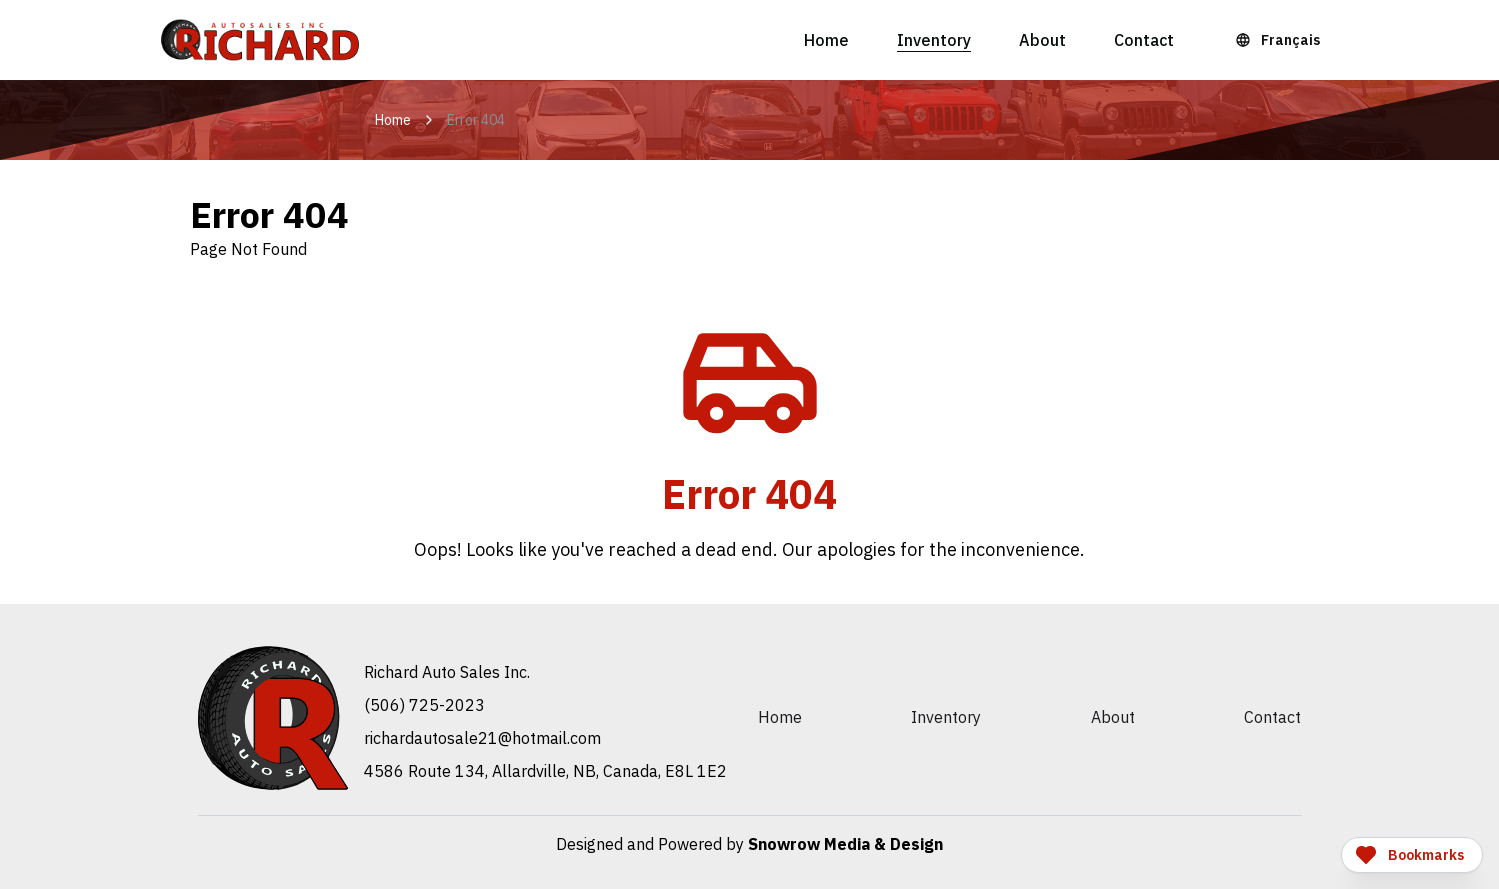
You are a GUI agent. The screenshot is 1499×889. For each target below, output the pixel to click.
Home (826, 40)
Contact (1144, 40)
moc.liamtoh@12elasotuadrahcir (482, 738)
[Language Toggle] (1280, 40)
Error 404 (476, 120)
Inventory (934, 40)
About (1042, 40)
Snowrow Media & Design (845, 844)
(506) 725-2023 (424, 705)
